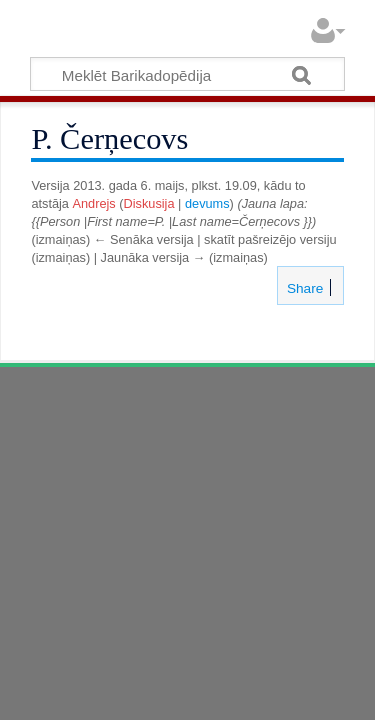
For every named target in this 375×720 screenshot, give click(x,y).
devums (207, 203)
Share (303, 288)
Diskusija (149, 203)
